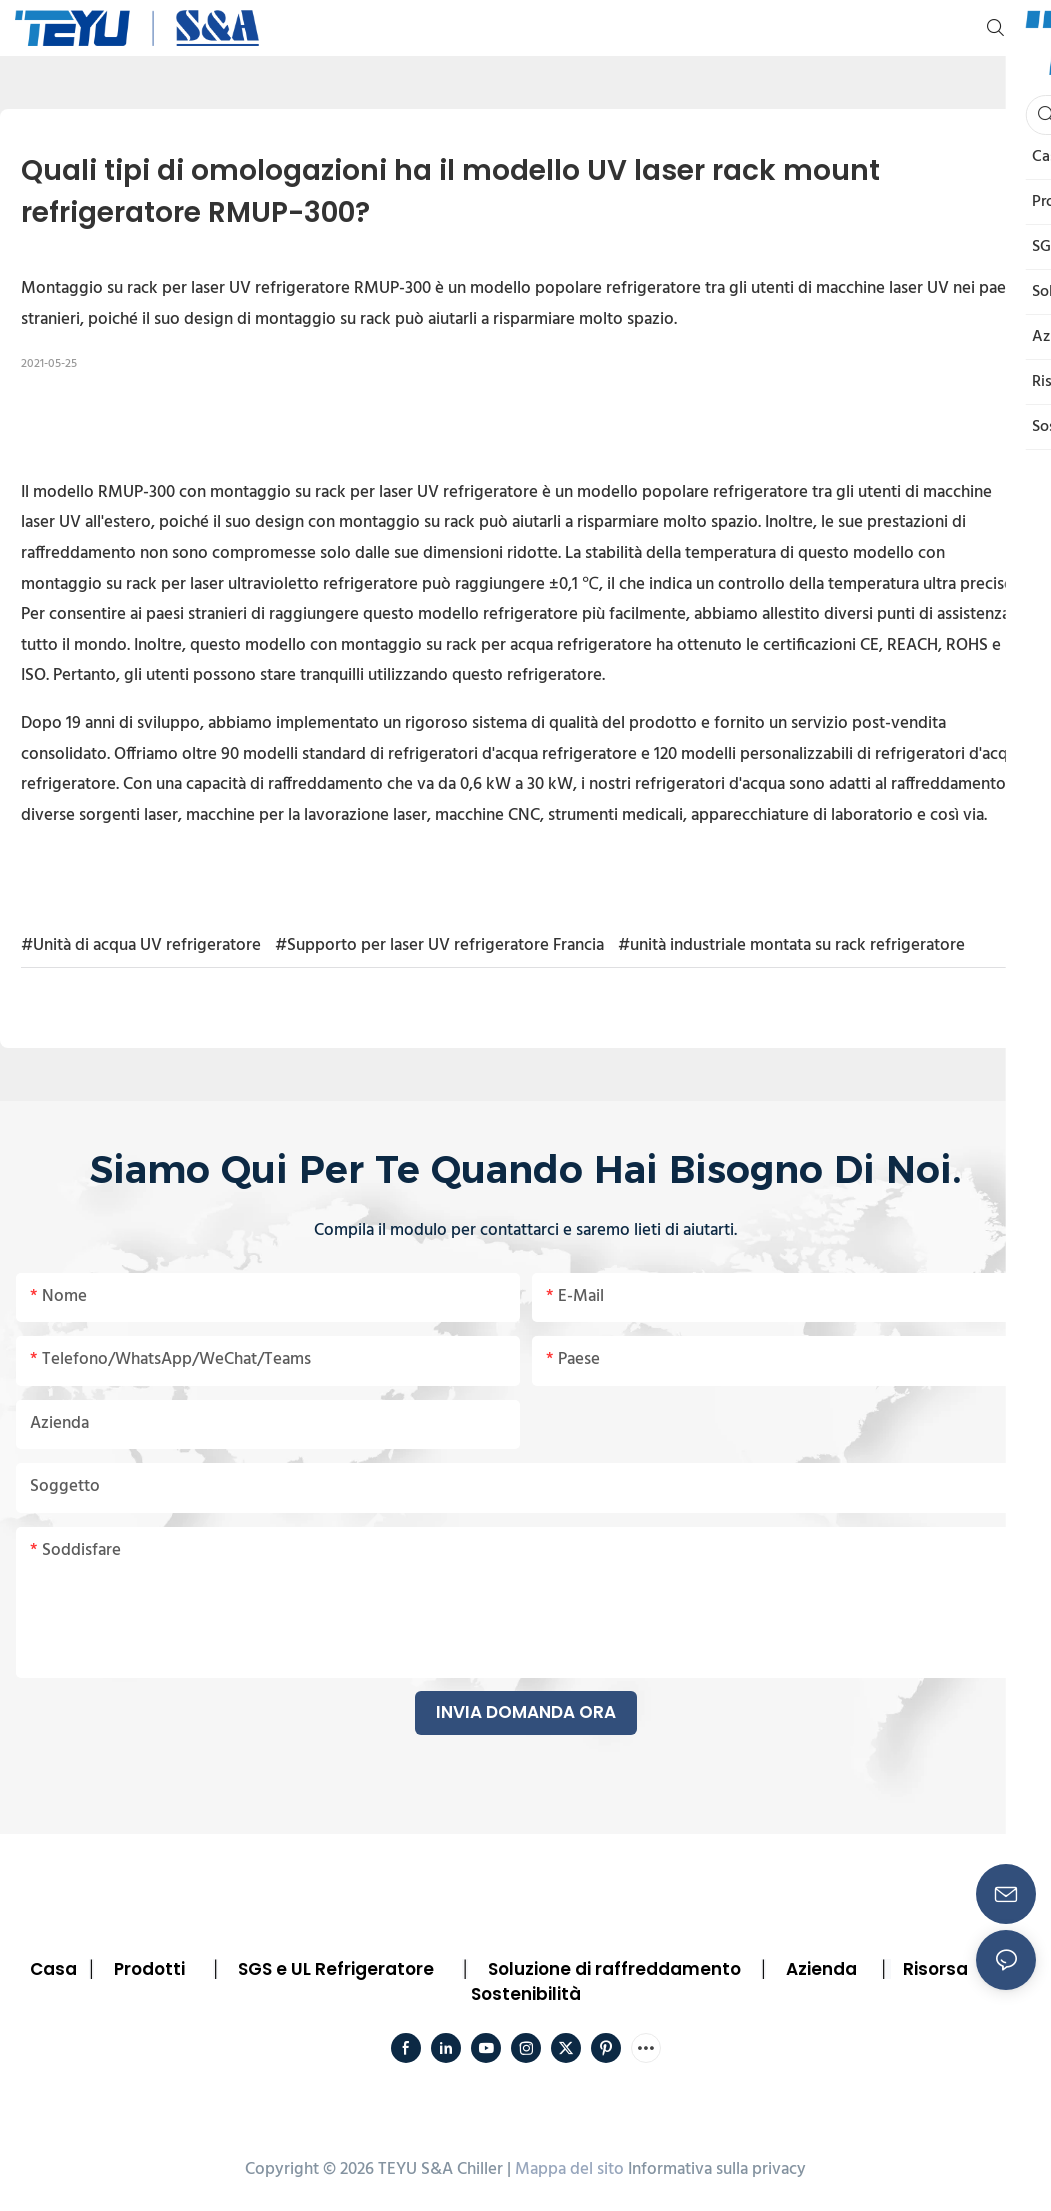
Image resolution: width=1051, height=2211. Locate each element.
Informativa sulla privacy (717, 2169)
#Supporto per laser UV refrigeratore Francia (439, 945)
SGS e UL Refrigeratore (336, 1969)
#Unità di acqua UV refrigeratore (141, 945)
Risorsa (935, 1969)
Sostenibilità (526, 1994)
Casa (53, 1969)
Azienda (821, 1969)
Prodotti (149, 1969)
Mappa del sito (569, 2169)
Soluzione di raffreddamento (614, 1969)
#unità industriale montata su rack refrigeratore (791, 945)
